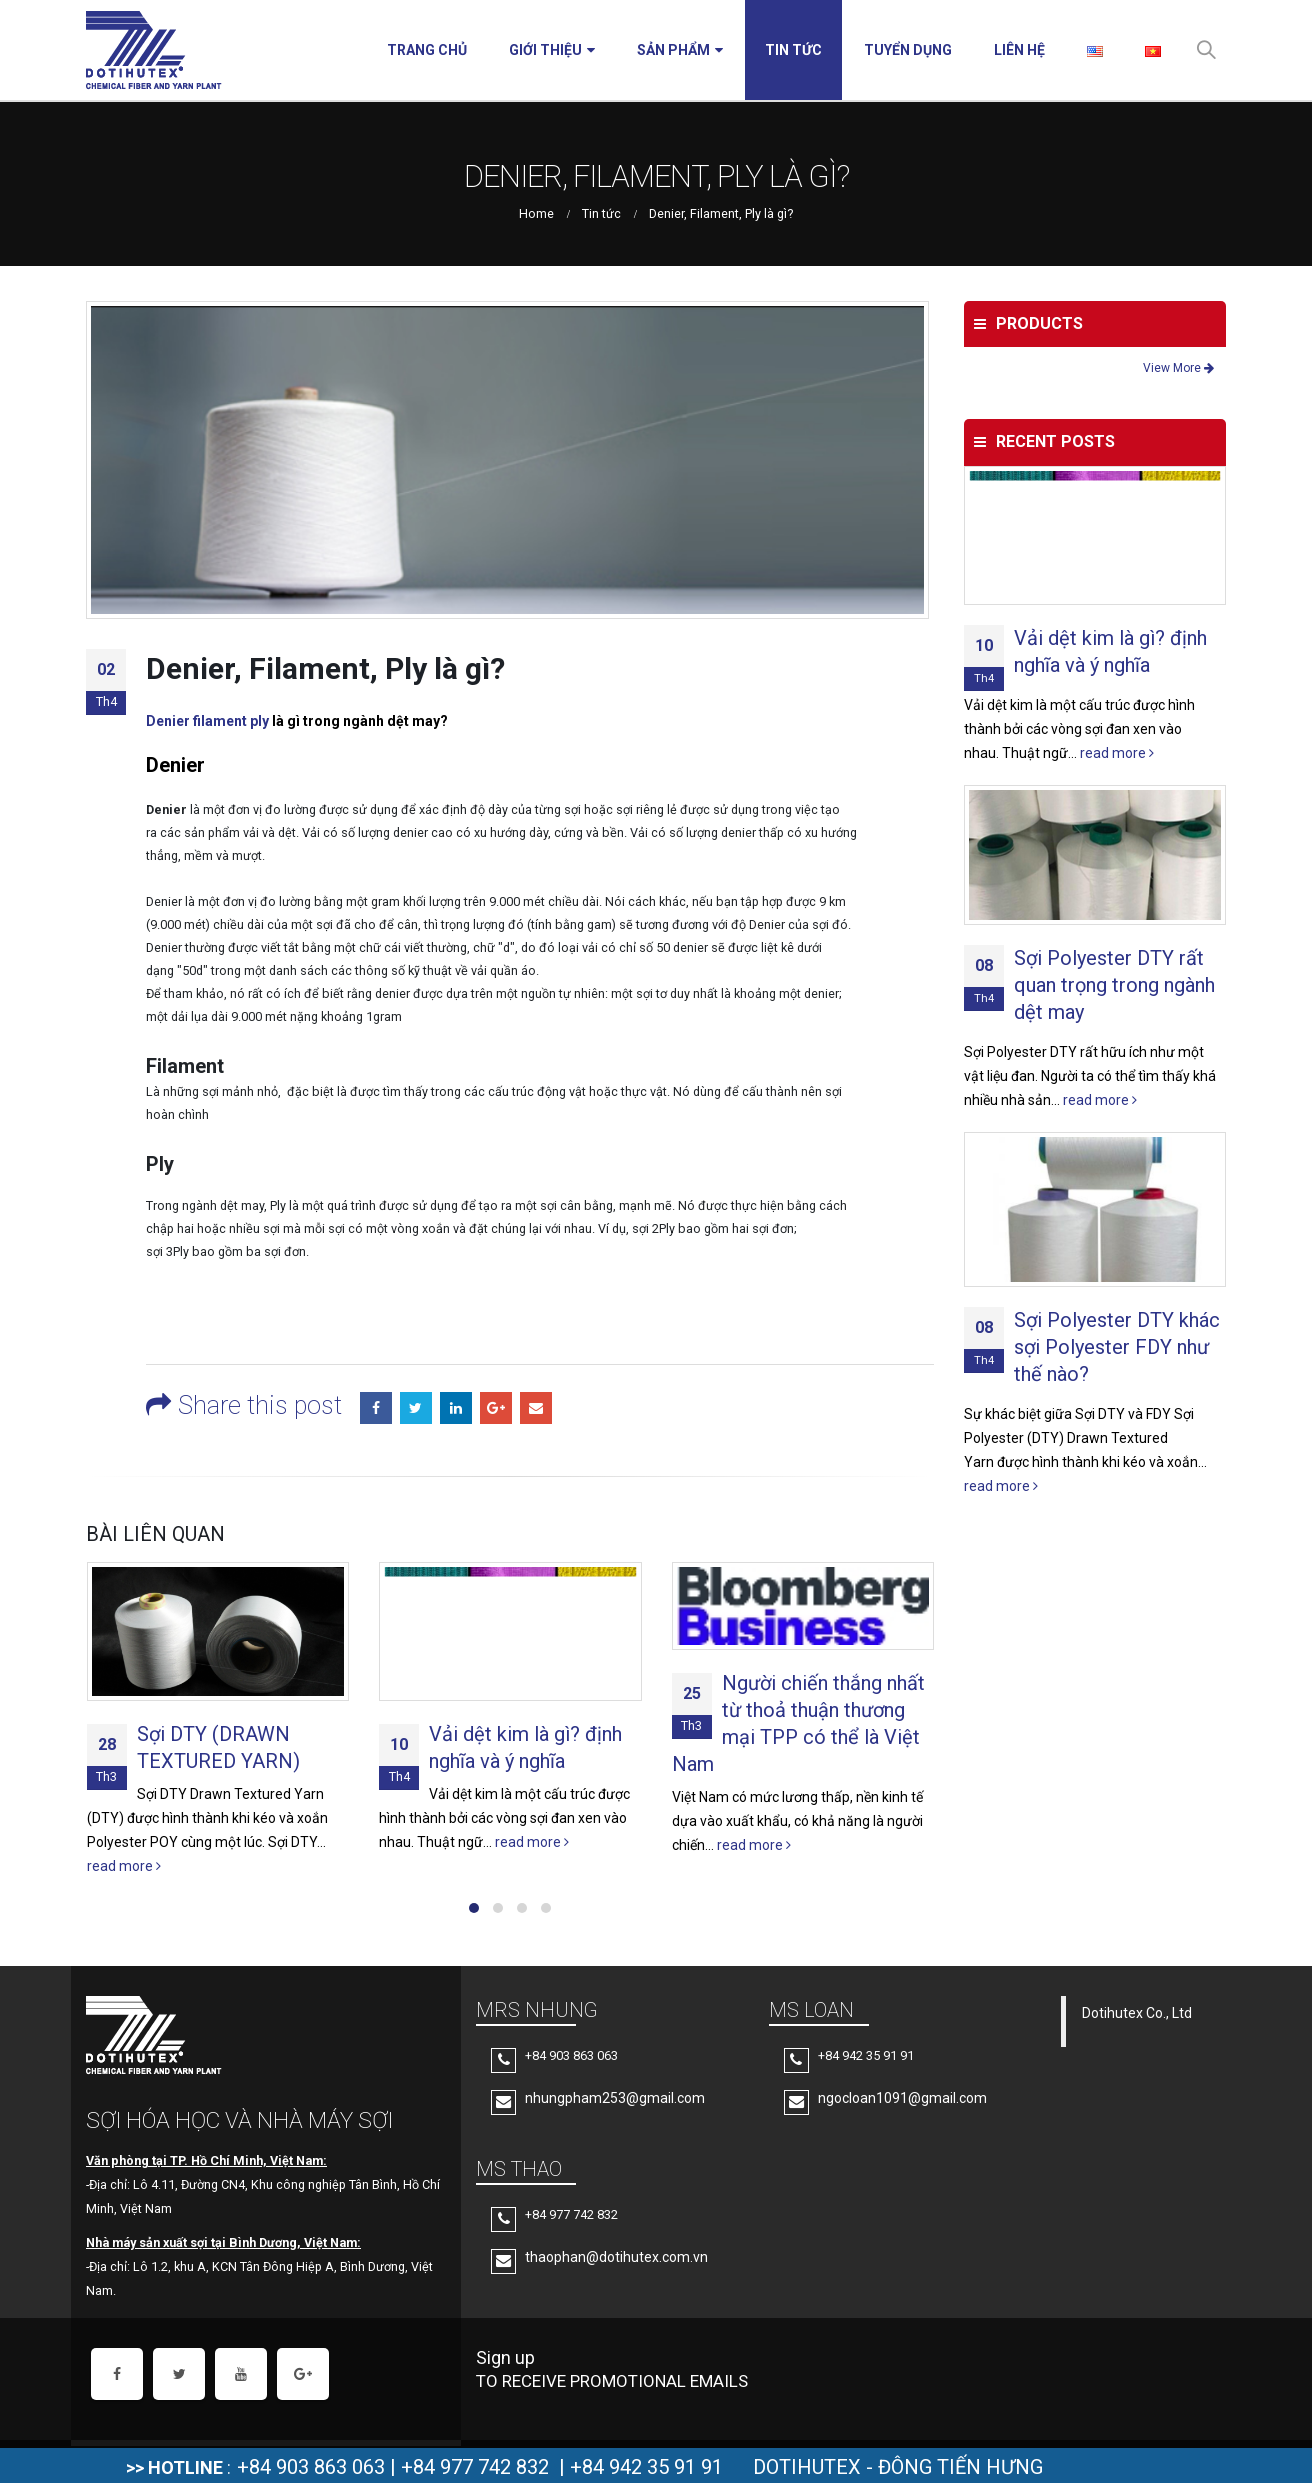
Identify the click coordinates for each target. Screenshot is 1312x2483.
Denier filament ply (207, 721)
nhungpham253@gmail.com (615, 2098)
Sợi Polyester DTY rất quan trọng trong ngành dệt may (1114, 985)
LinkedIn (456, 1408)
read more (124, 1866)
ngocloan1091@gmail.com (902, 2098)
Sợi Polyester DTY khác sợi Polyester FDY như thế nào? (1117, 1347)
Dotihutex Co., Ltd (1137, 2013)
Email (536, 1408)
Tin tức (793, 50)
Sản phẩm (673, 50)
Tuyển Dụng (908, 50)
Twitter (416, 1408)
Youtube (241, 2374)
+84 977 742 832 (475, 2467)
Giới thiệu (545, 50)
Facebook (376, 1408)
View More (1178, 368)
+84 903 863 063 (311, 2467)
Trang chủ (427, 50)
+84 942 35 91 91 (646, 2467)
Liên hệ (1019, 50)
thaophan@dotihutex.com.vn (616, 2257)
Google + (496, 1408)
